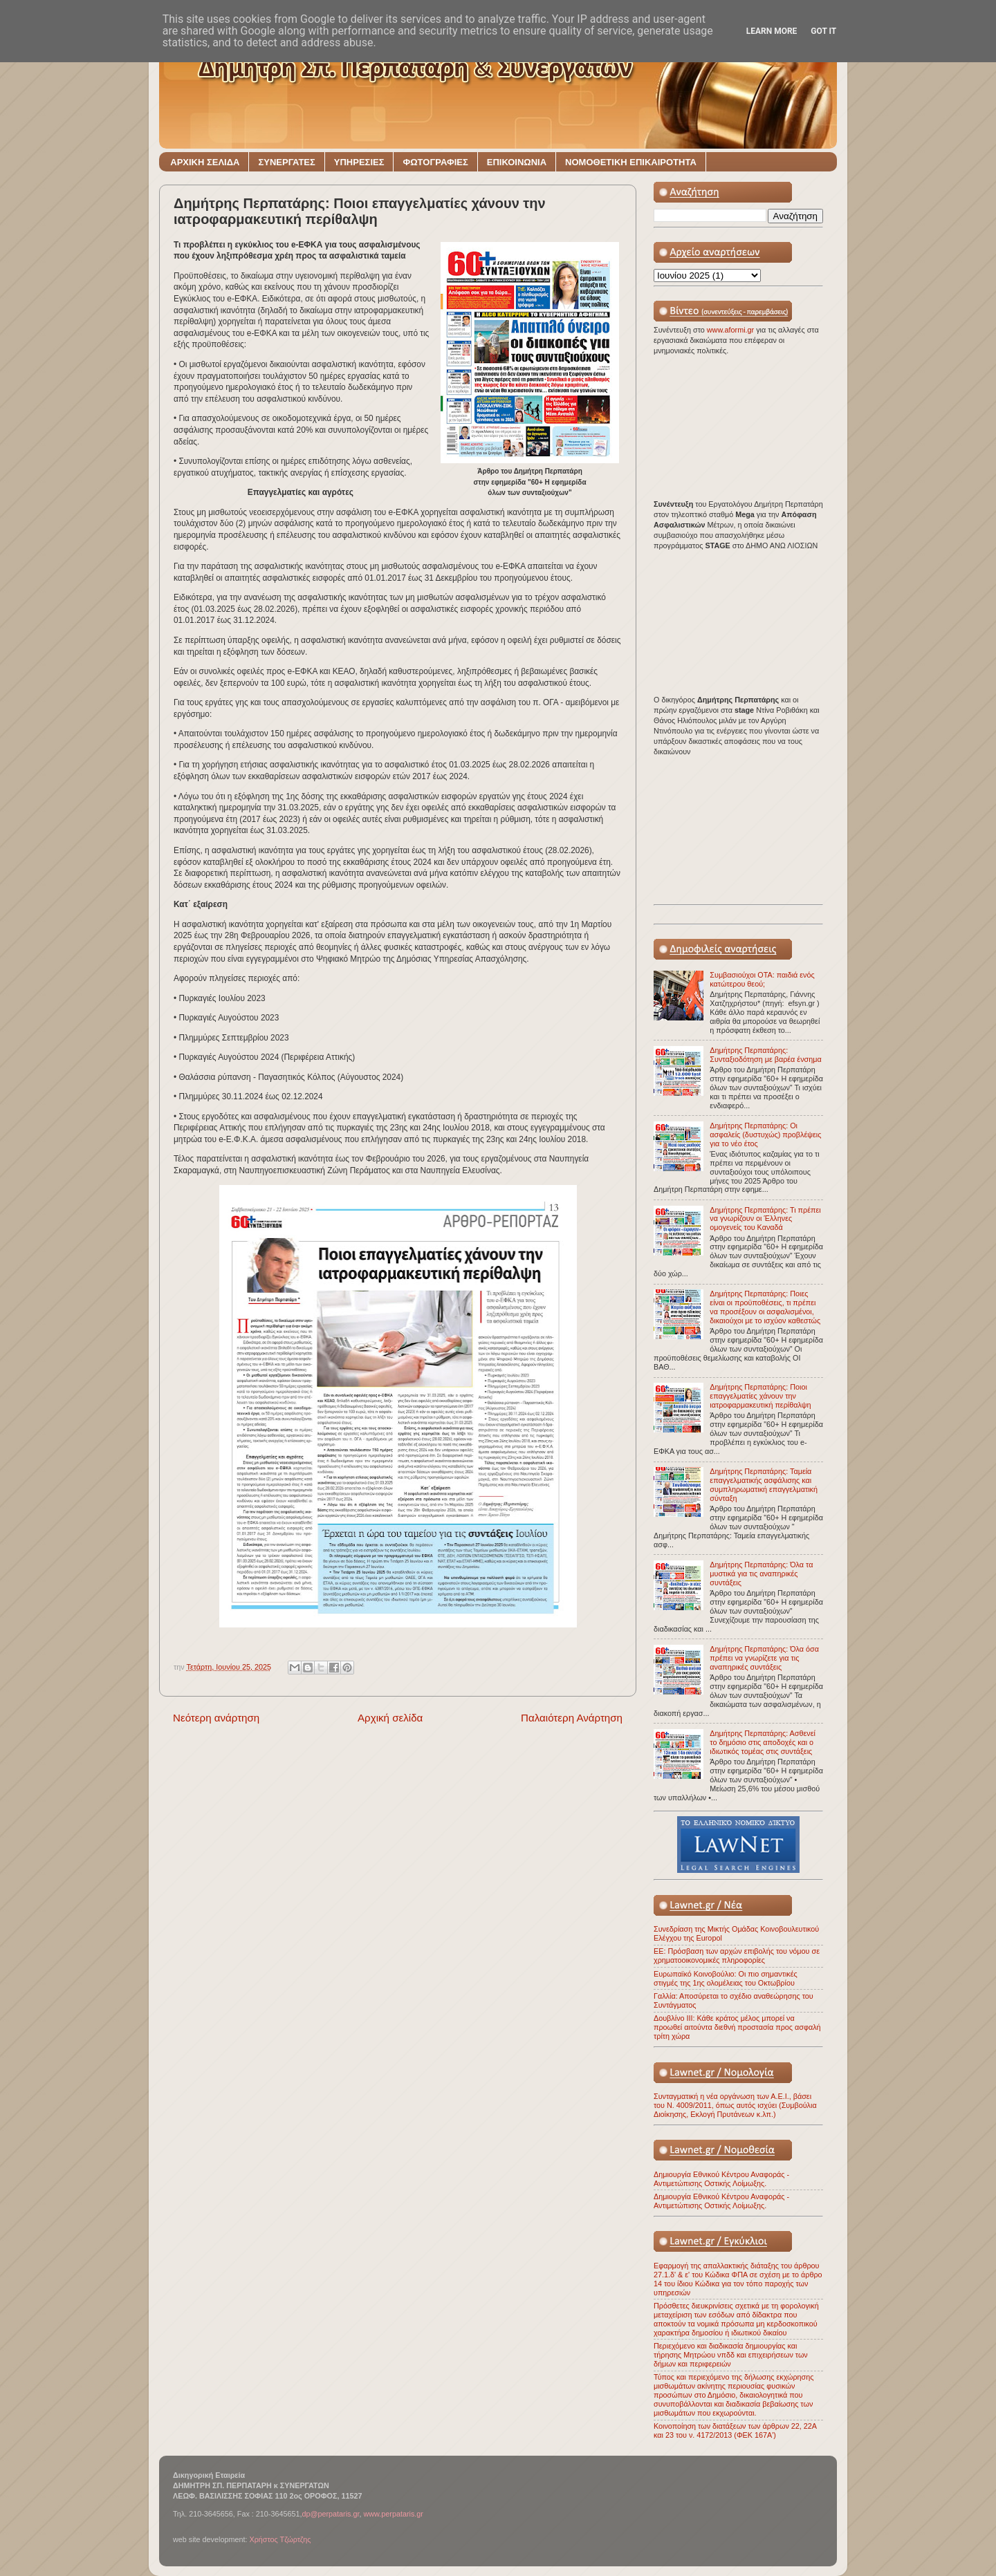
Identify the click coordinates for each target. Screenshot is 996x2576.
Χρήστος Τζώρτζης (280, 2539)
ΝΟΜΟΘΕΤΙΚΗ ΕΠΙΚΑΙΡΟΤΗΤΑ (631, 162)
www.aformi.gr (731, 330)
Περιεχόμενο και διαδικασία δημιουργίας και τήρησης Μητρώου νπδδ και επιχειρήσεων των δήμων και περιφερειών (731, 2355)
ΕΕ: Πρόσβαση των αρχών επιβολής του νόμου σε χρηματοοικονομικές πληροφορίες (737, 1955)
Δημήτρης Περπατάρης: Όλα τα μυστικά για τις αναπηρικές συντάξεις (761, 1573)
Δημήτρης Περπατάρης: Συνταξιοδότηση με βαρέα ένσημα (765, 1054)
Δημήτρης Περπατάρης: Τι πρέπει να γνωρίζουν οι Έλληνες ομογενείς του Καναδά (765, 1219)
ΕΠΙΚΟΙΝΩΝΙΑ (516, 162)
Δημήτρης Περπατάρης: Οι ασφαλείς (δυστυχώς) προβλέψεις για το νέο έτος (765, 1134)
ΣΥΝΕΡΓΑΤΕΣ (286, 162)
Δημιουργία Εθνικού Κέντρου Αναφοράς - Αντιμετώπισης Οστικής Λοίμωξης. (721, 2178)
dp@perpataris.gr (331, 2514)
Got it (823, 31)
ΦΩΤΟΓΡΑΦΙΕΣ (435, 162)
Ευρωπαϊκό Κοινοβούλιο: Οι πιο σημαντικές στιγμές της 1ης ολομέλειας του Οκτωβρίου (725, 1978)
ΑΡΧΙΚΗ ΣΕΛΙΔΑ (204, 162)
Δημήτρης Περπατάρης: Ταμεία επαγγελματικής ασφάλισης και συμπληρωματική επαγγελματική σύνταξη (764, 1484)
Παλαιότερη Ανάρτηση (571, 1718)
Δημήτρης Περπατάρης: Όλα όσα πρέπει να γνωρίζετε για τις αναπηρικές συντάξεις (764, 1658)
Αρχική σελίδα (390, 1718)
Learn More (771, 31)
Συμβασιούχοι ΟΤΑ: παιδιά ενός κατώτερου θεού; (762, 979)
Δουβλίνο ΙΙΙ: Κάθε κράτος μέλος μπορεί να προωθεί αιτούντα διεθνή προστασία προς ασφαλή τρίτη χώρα (737, 2027)
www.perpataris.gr (393, 2514)
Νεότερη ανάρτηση (216, 1718)
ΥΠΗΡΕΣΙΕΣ (359, 162)
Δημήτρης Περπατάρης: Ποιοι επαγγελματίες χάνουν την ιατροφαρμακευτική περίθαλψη (760, 1396)
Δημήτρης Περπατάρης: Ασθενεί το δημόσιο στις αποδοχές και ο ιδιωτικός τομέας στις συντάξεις (762, 1742)
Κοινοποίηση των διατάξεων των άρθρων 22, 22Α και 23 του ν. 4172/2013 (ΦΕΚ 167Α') (735, 2430)
